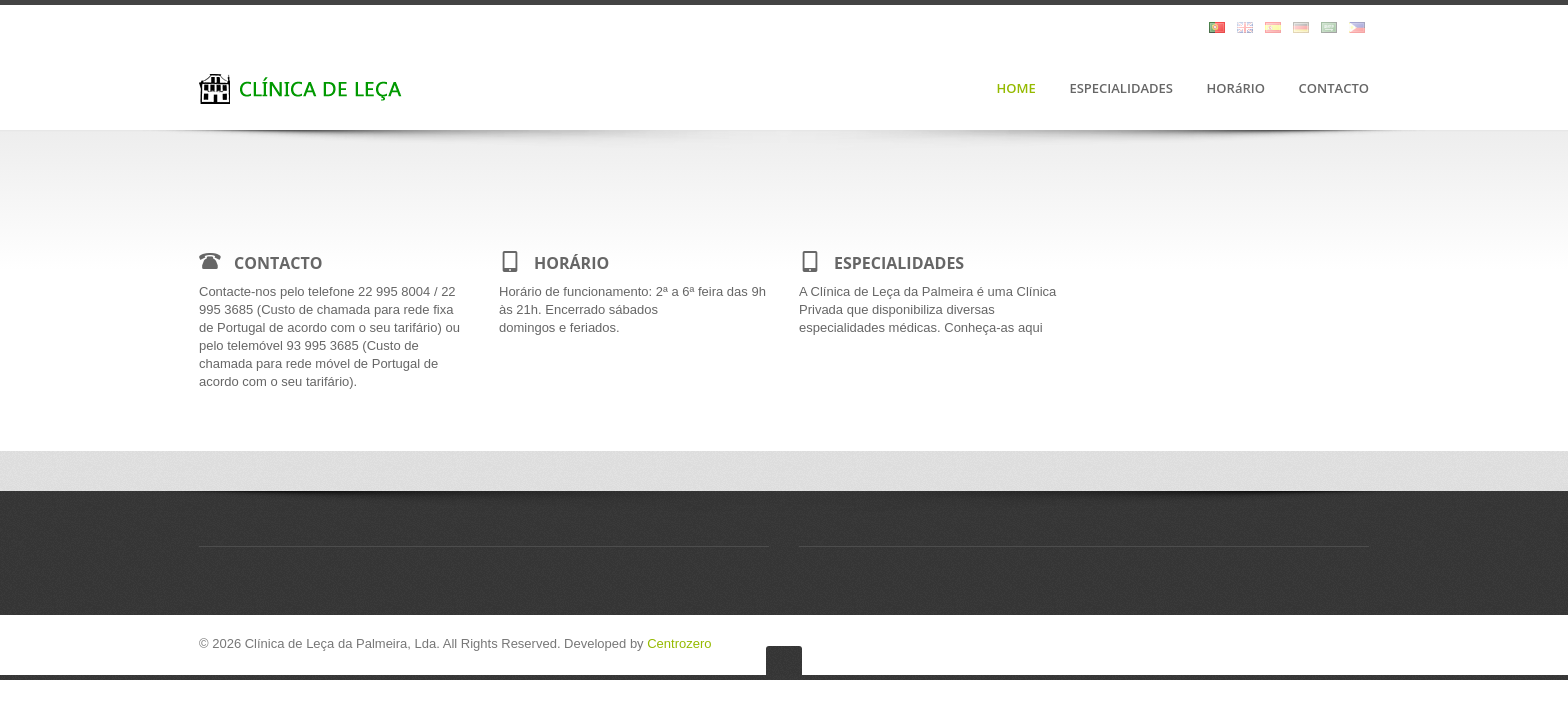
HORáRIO (1236, 89)
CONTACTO (1334, 89)
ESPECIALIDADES (1121, 89)
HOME (1016, 89)
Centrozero (679, 643)
